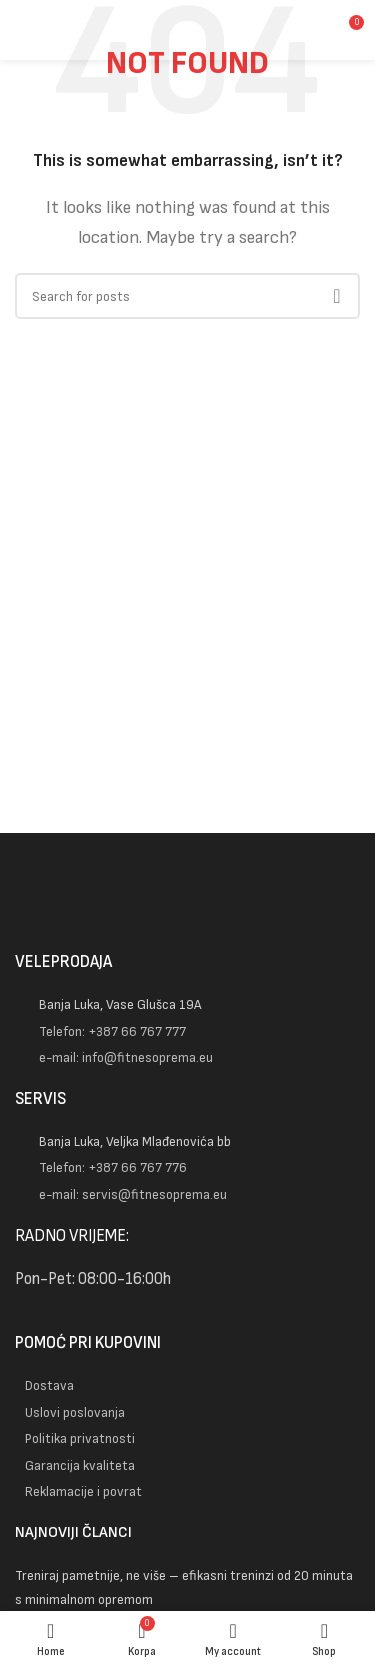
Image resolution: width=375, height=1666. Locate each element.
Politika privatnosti (80, 1438)
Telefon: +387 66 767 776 (113, 1167)
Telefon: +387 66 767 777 (112, 1031)
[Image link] (187, 906)
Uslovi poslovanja (75, 1412)
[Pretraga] (187, 296)
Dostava (49, 1385)
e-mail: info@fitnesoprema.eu (126, 1057)
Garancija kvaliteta (80, 1465)
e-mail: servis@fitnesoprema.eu (133, 1194)
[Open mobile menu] (42, 30)
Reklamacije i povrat (83, 1491)
